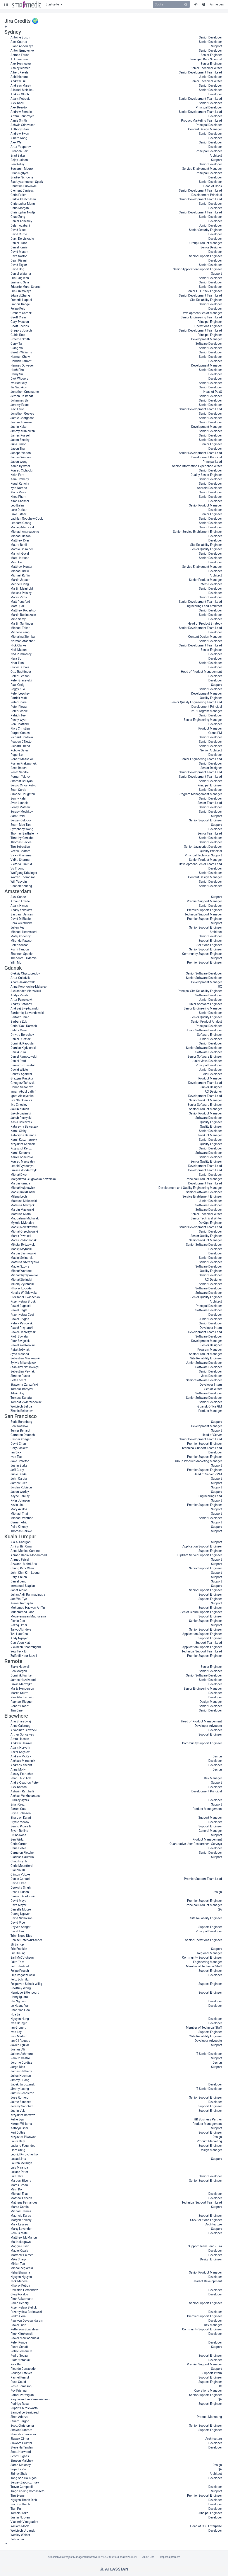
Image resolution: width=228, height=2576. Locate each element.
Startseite (52, 4)
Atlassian (114, 2569)
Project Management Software (82, 2557)
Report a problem (170, 2557)
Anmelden (217, 4)
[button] (6, 4)
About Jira (148, 2557)
